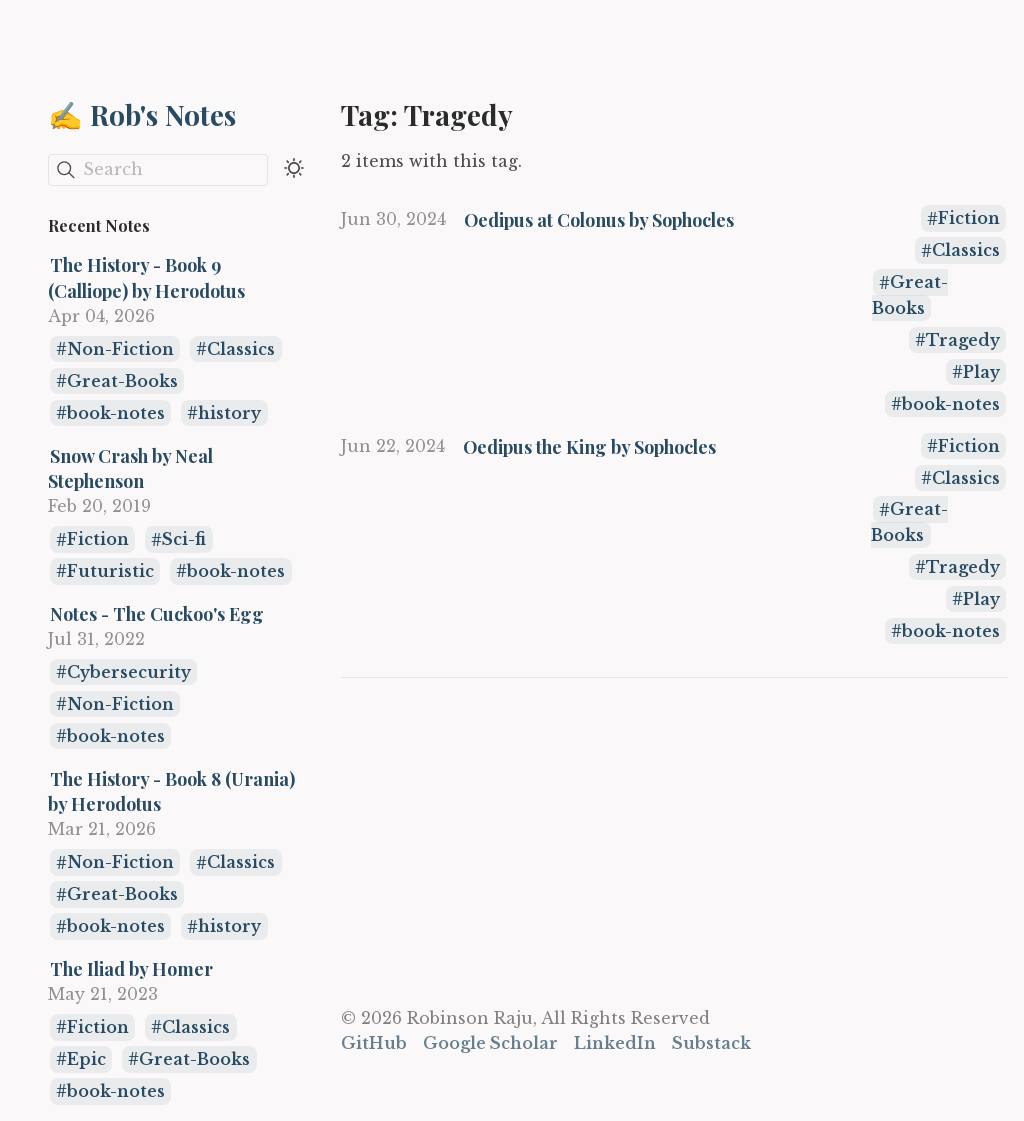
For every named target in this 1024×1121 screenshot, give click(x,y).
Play (981, 372)
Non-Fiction (120, 349)
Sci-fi (184, 540)
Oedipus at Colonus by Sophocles (599, 219)
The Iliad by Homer (131, 968)
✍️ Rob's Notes (142, 114)
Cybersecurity (129, 672)
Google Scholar (490, 1043)
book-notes (116, 413)
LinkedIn (615, 1043)
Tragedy (963, 340)
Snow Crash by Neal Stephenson (130, 468)
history (229, 413)
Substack (711, 1043)
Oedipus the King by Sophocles (589, 446)
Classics (241, 349)
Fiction (98, 540)
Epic (86, 1059)
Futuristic (110, 571)
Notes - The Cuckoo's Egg (157, 613)
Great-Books (122, 381)
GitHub (374, 1043)
